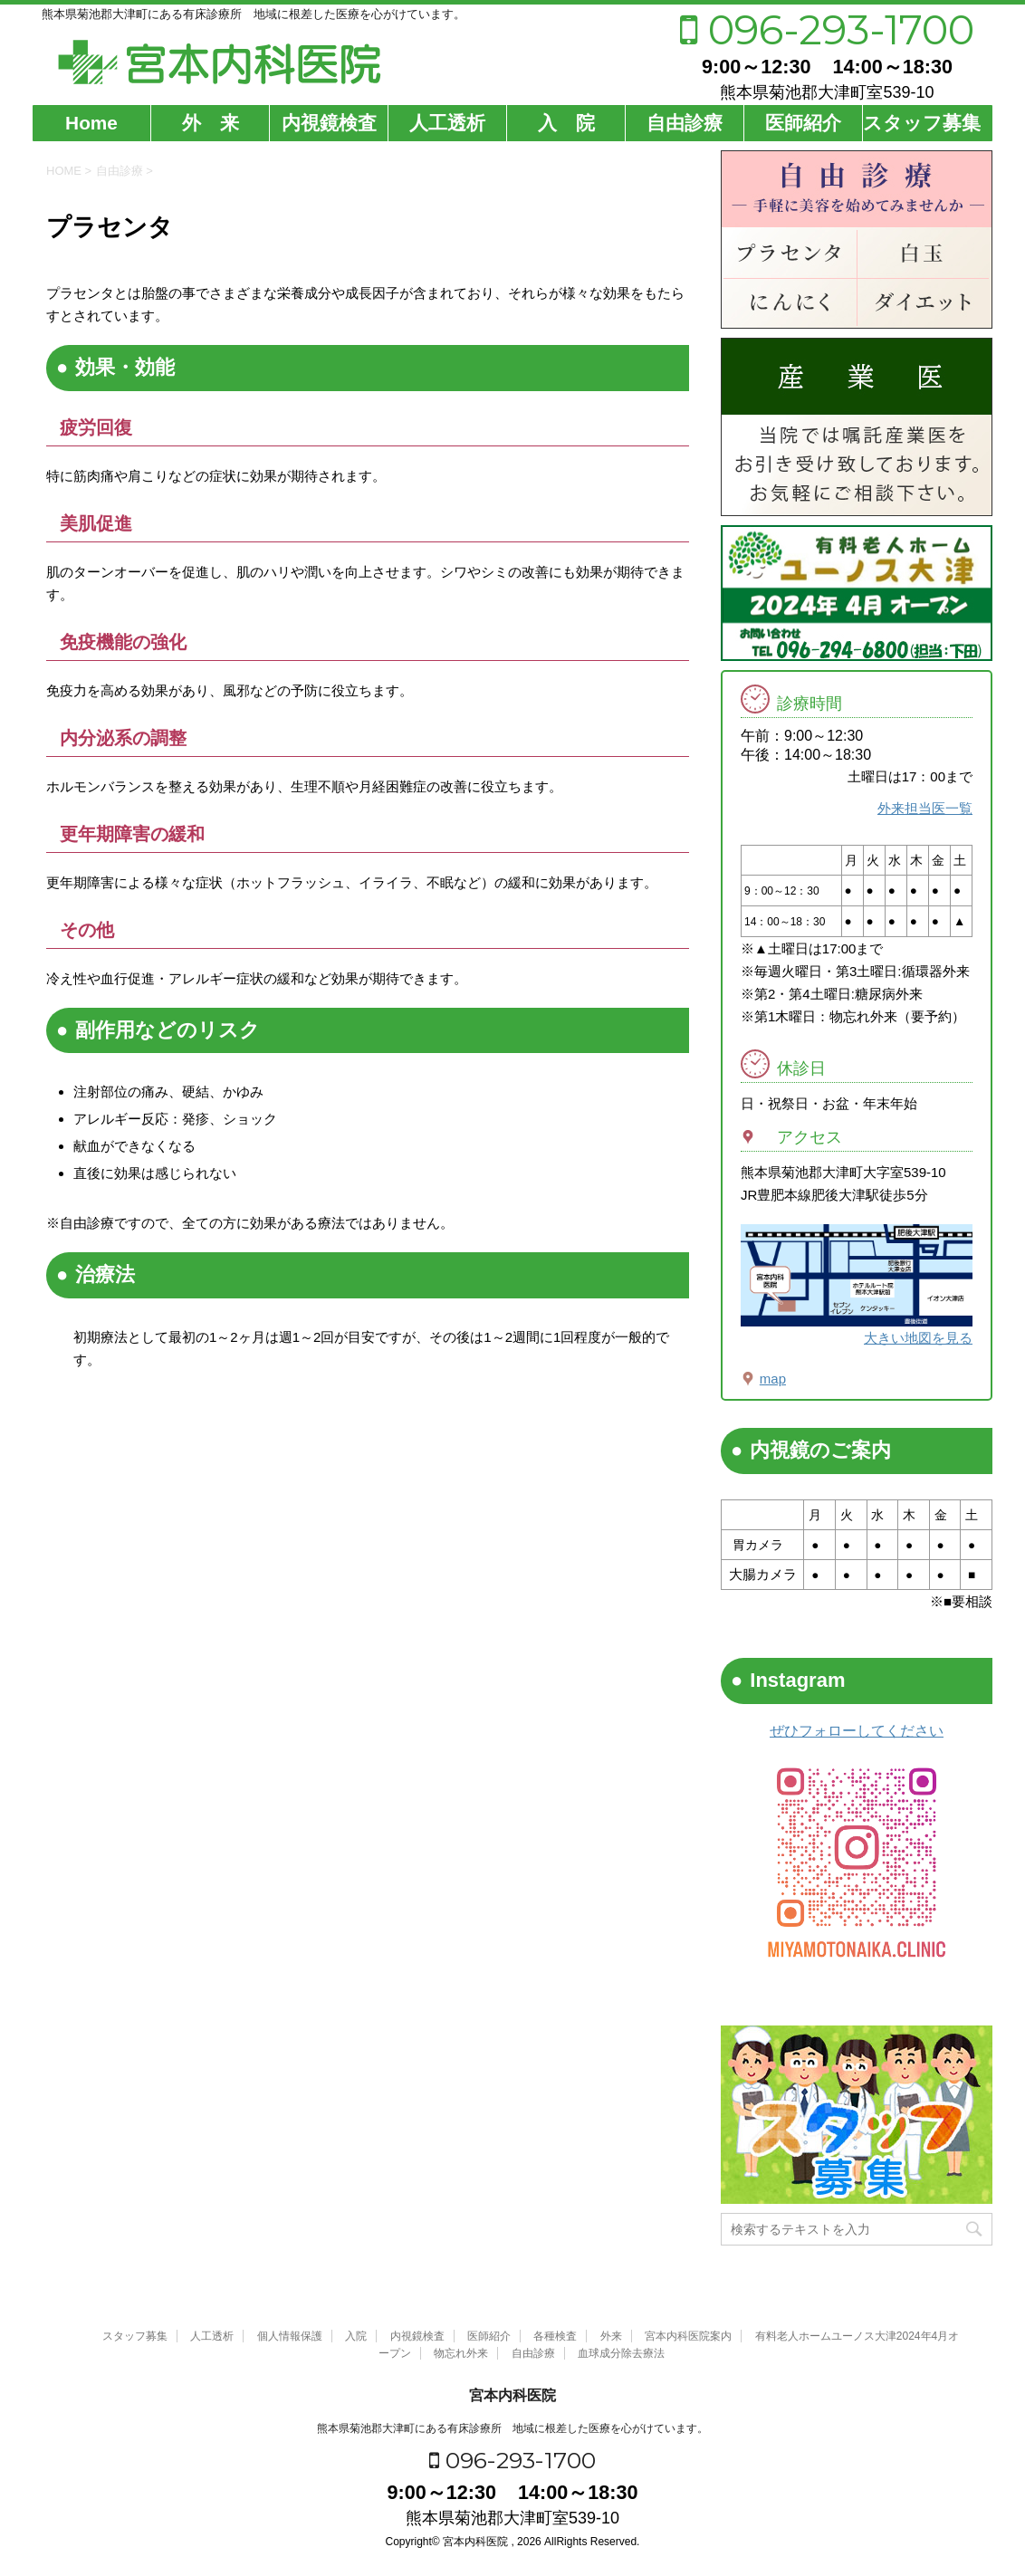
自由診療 (685, 122)
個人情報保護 (289, 2336)
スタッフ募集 (922, 122)
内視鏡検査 (329, 122)
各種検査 (555, 2336)
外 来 (210, 122)
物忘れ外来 (461, 2353)
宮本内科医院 (512, 2395)
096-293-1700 (827, 29)
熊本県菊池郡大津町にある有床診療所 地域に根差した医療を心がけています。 (512, 2428)
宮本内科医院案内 (688, 2336)
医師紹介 (803, 122)
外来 (611, 2336)
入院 (356, 2336)
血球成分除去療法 (621, 2353)
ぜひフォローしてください (857, 1730)
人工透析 (447, 122)
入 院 (566, 122)
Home (91, 122)
